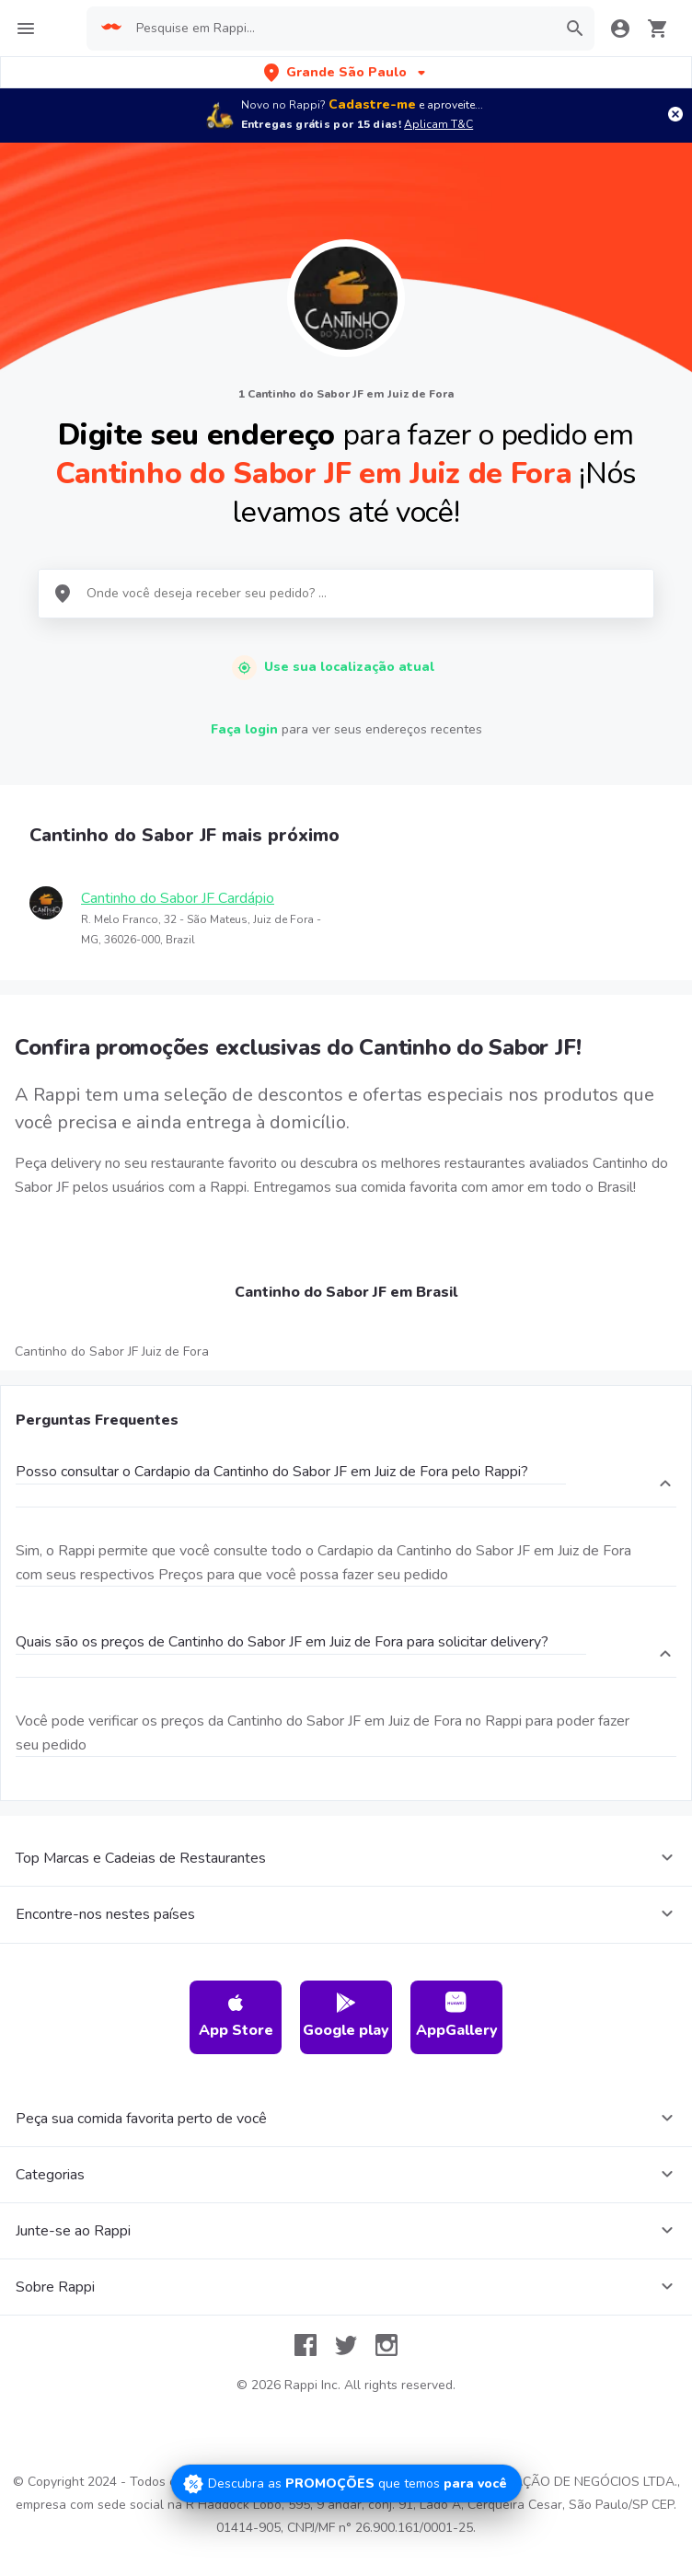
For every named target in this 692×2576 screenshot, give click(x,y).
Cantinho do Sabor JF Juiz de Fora (112, 1351)
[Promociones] (346, 2483)
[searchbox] (340, 28)
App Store (236, 2016)
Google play (346, 2016)
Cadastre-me (372, 104)
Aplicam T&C (438, 124)
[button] (346, 72)
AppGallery (457, 2016)
